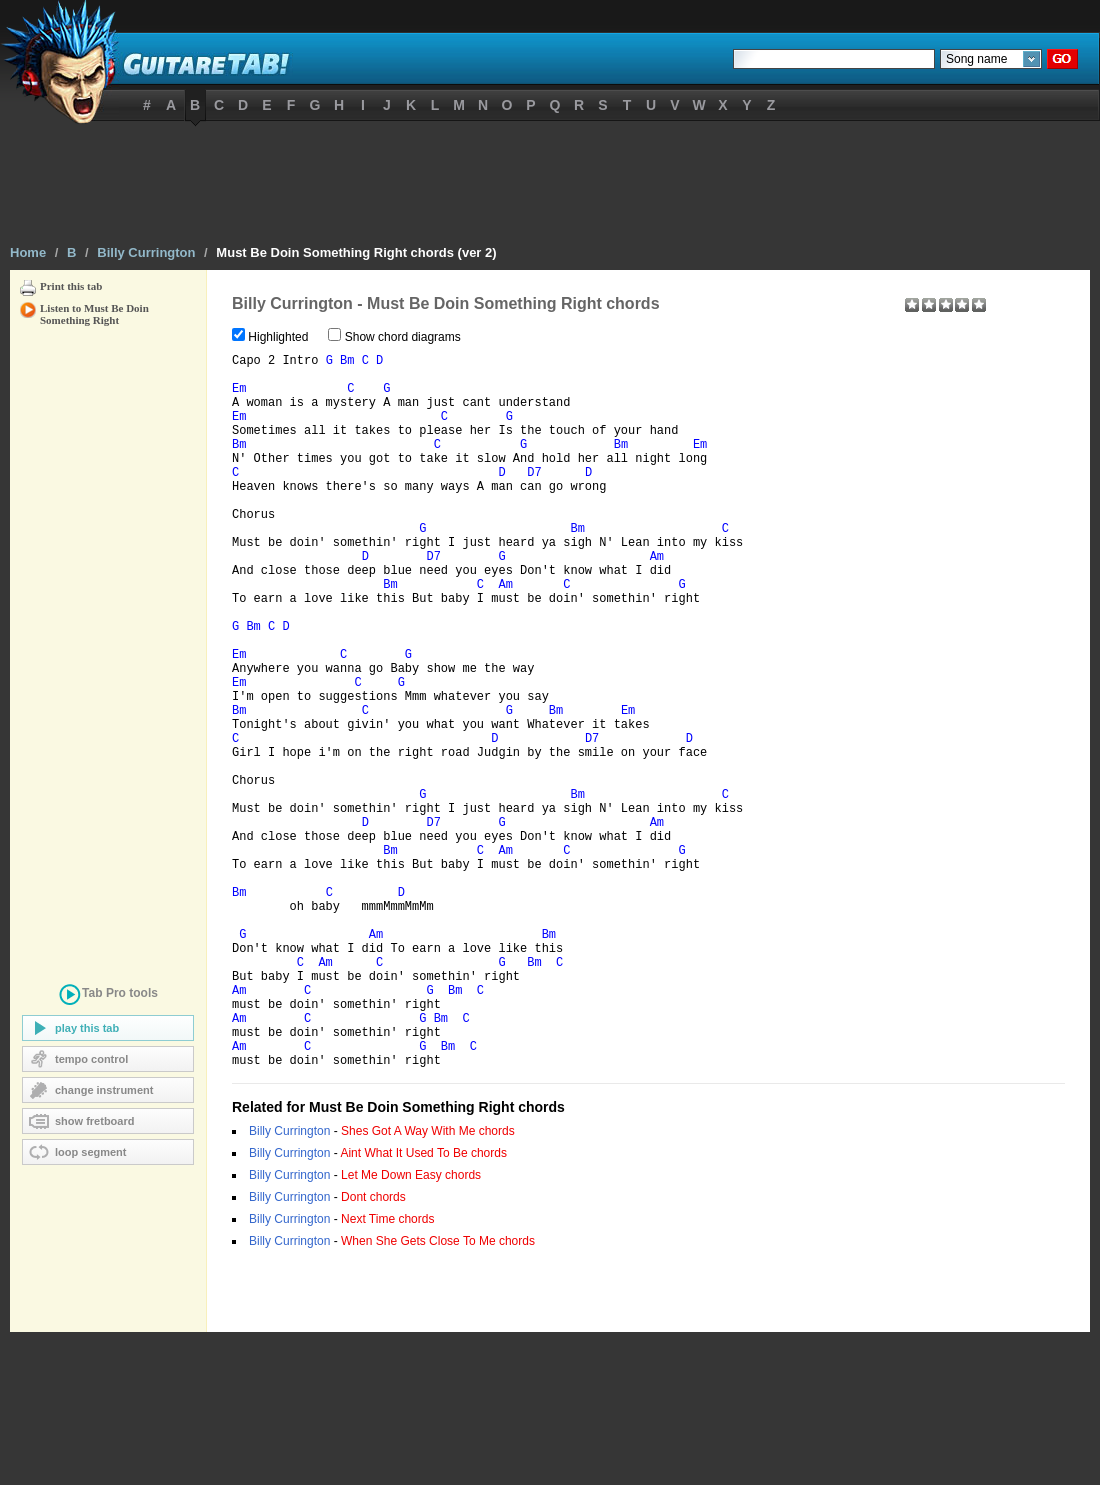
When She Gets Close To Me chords (438, 1394)
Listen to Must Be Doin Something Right (94, 310)
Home (28, 252)
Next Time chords (387, 1372)
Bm (347, 364)
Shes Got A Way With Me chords (428, 1284)
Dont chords (373, 1350)
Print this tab (71, 286)
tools (108, 996)
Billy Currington (146, 252)
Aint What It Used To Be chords (423, 1306)
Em (239, 398)
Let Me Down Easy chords (411, 1328)
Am (657, 602)
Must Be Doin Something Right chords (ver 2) (356, 252)
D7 (534, 500)
